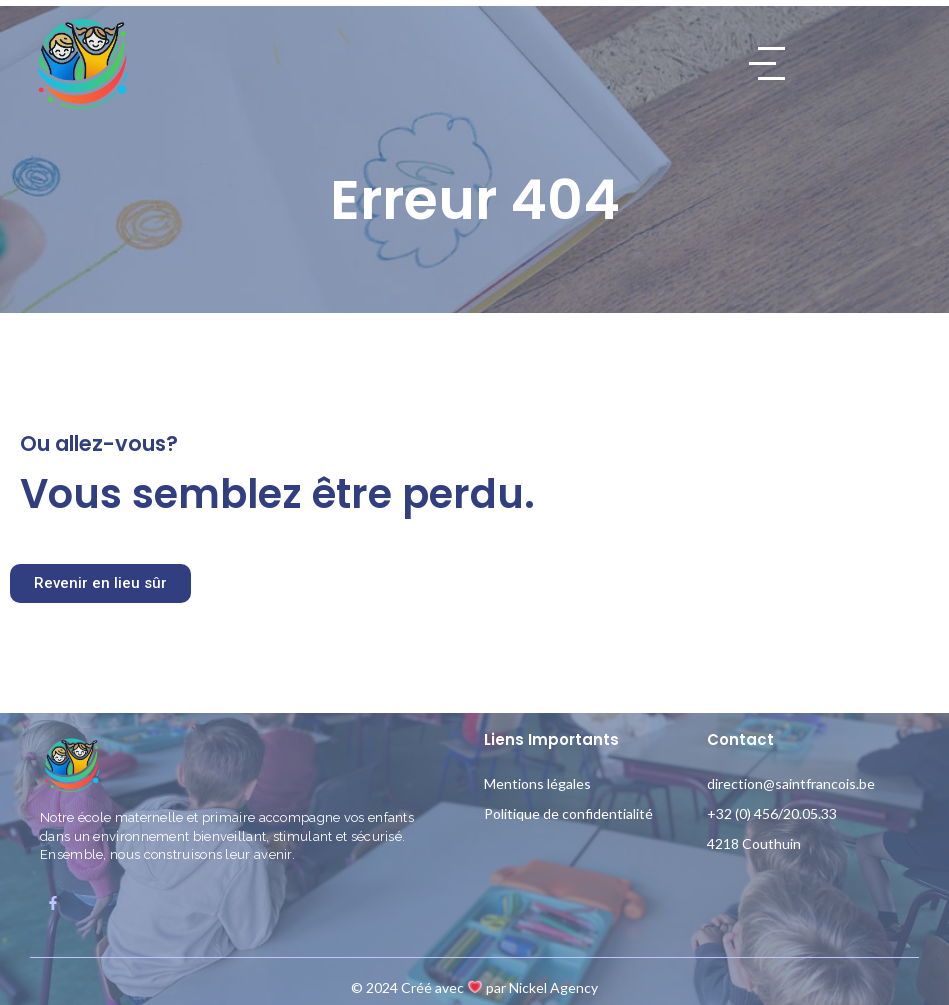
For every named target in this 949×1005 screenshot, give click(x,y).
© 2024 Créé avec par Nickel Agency (474, 987)
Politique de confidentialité (568, 813)
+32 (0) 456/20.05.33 (772, 813)
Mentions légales (537, 783)
